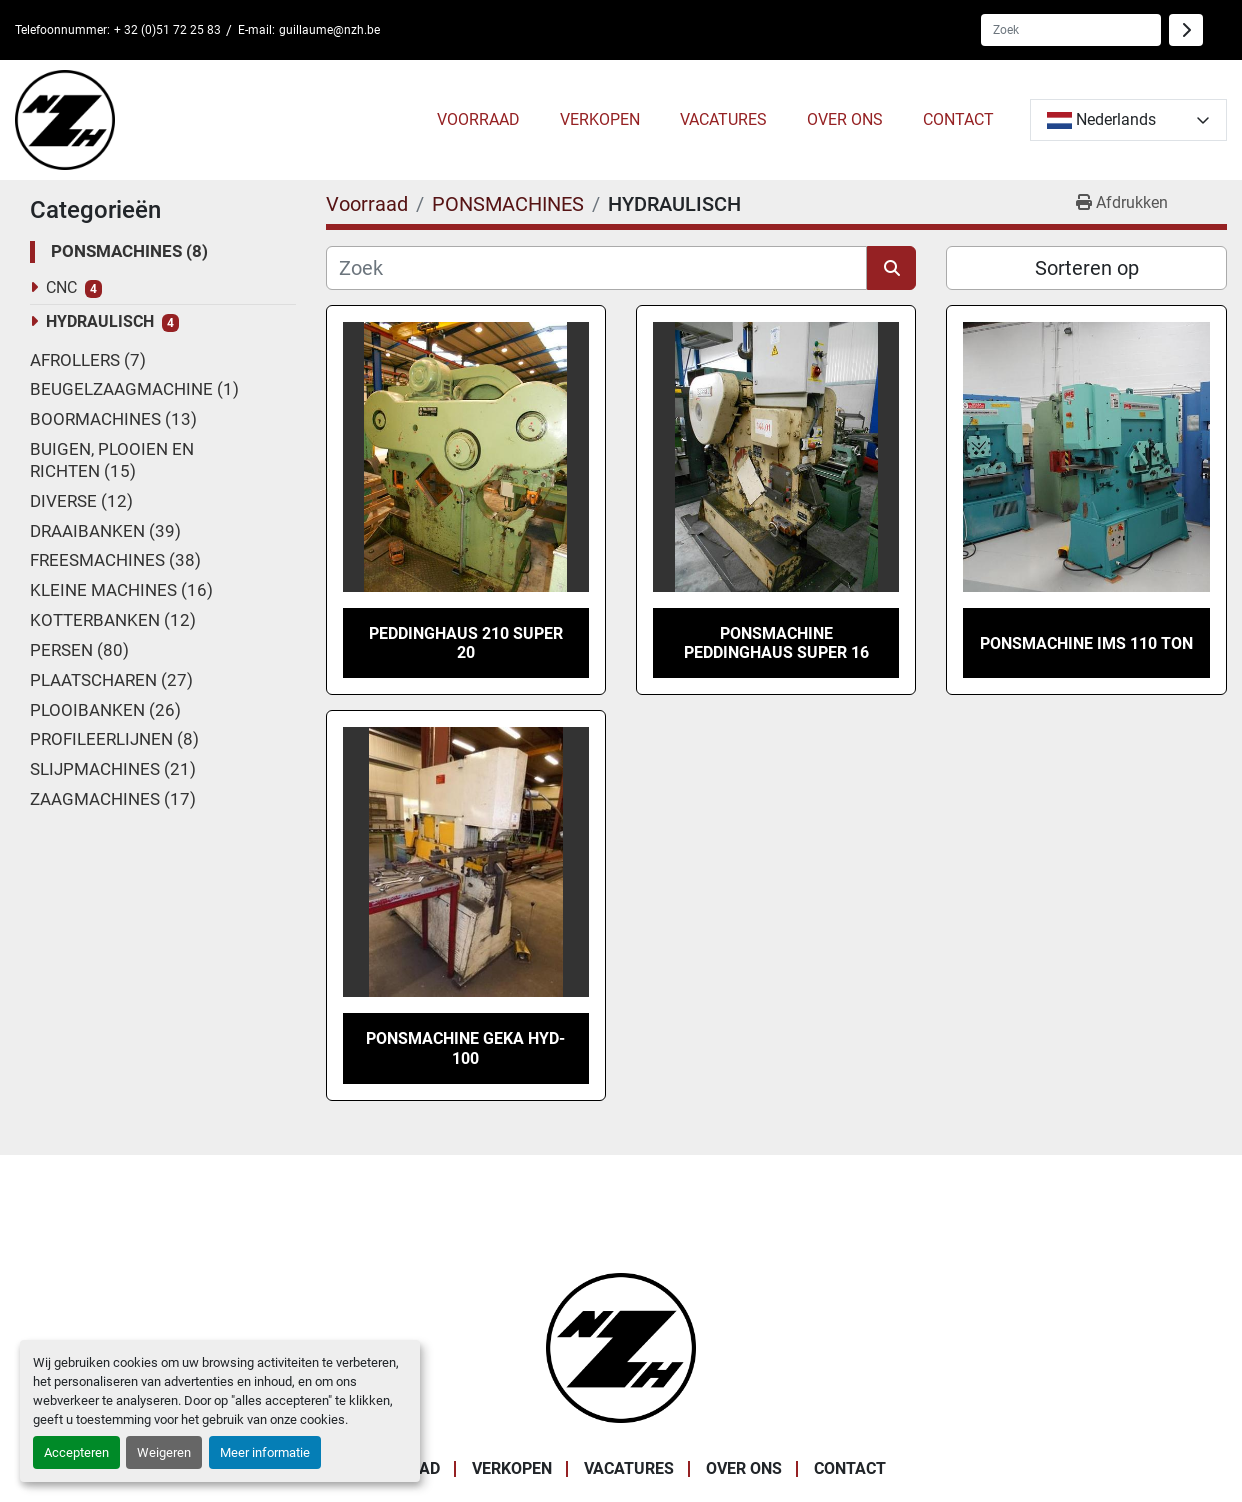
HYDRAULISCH (100, 321)
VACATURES (723, 119)
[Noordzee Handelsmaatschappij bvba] (621, 1346)
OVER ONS (845, 119)
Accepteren (76, 1452)
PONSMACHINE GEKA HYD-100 (465, 1048)
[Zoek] (597, 268)
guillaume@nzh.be (329, 30)
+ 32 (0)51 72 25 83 (167, 30)
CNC (61, 287)
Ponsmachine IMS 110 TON (1086, 643)
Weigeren (164, 1452)
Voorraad (478, 119)
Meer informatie (265, 1452)
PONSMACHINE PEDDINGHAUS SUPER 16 (776, 643)
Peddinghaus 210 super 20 (466, 643)
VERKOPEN (600, 119)
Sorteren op (1087, 268)
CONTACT (958, 119)
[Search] (1071, 30)
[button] (478, 120)
